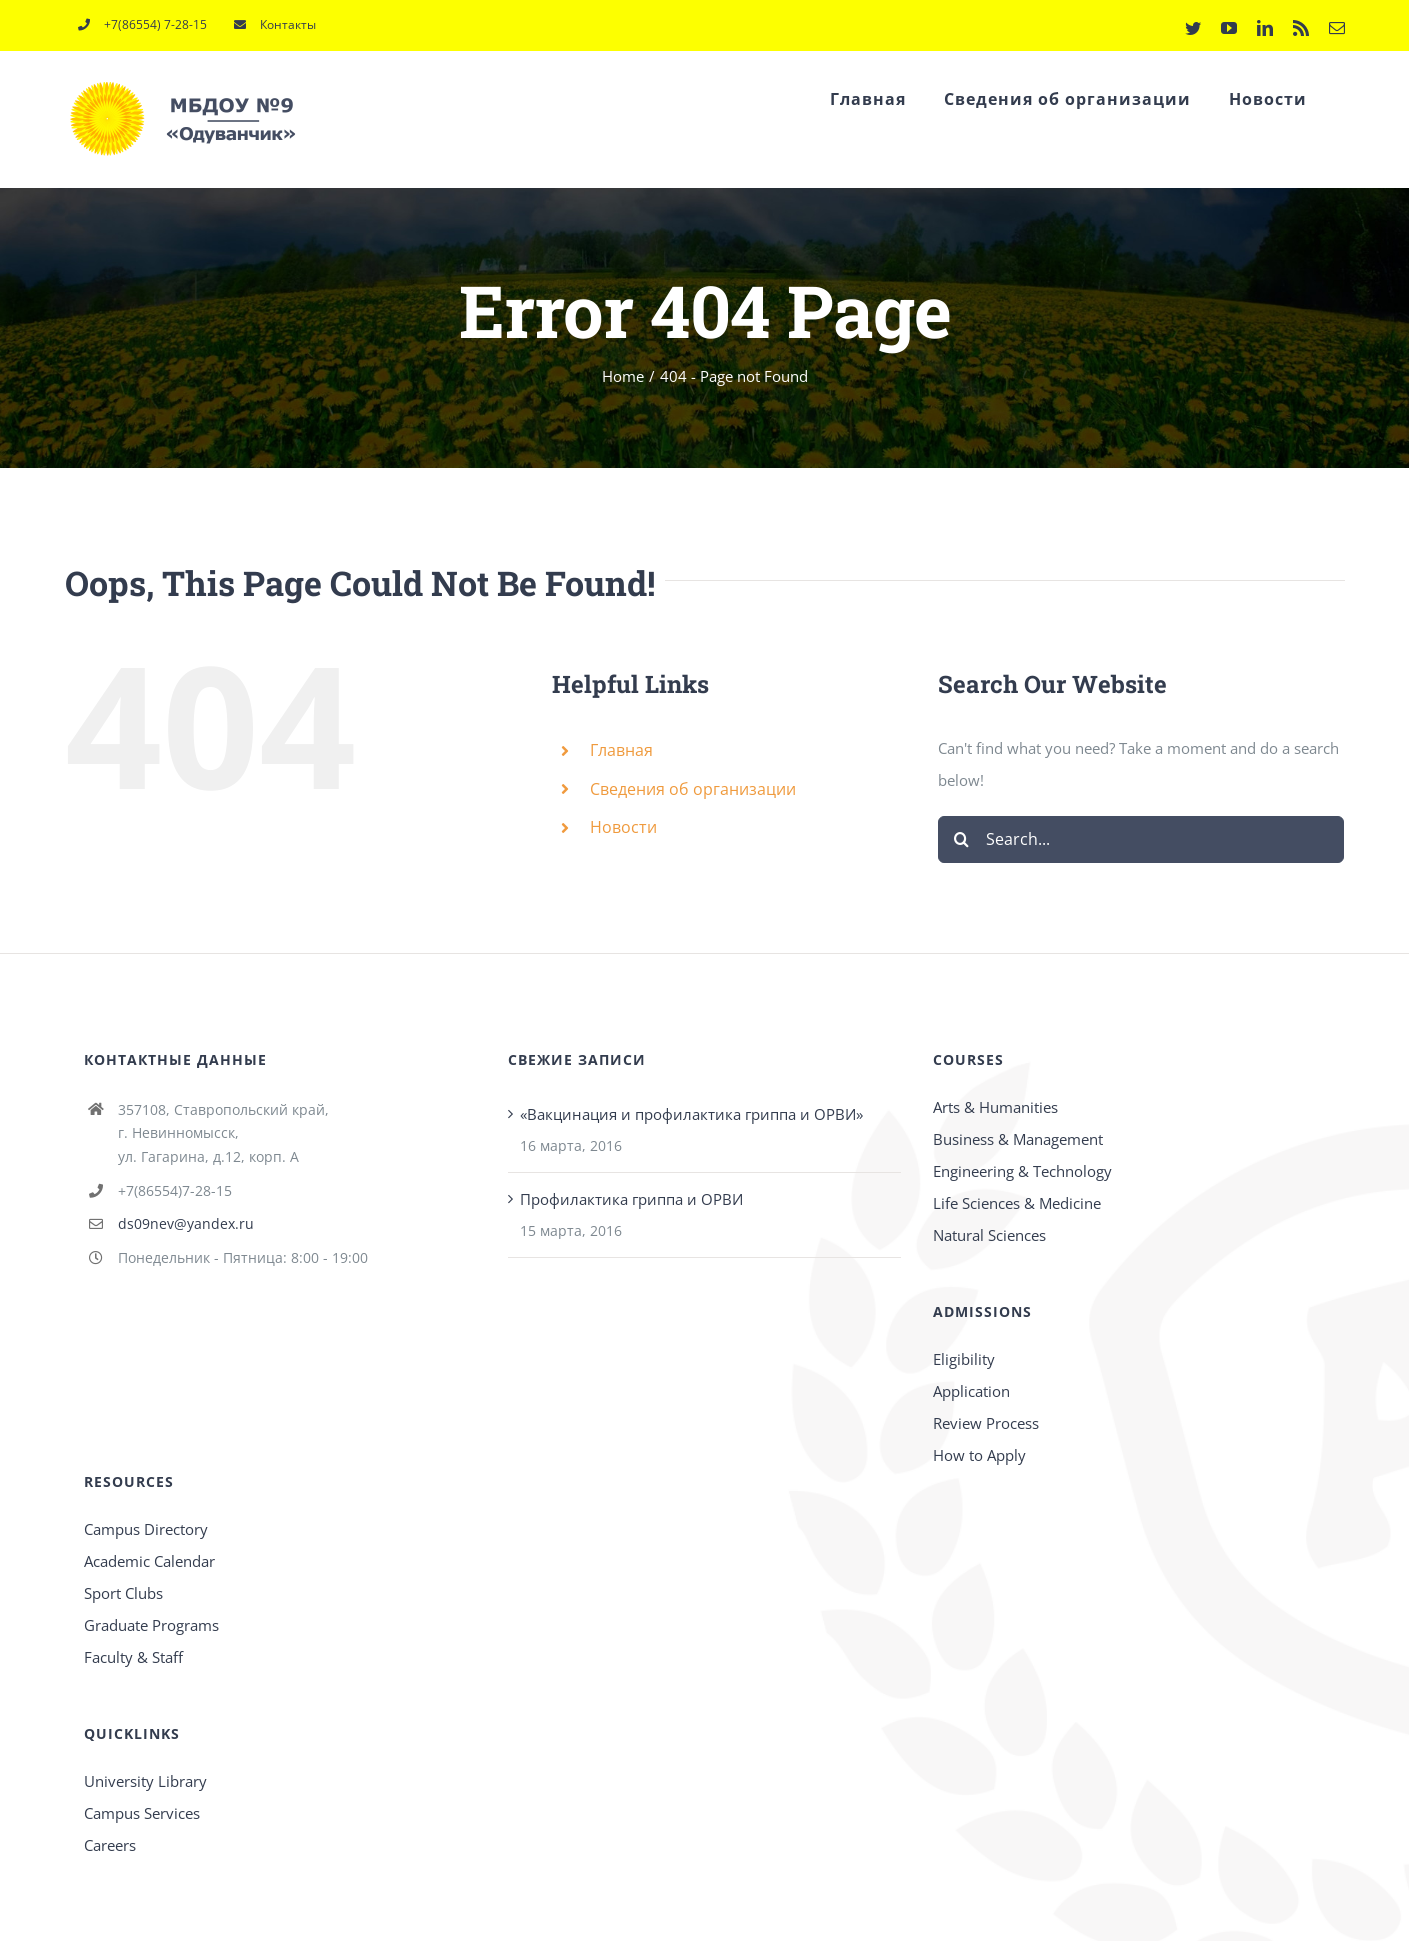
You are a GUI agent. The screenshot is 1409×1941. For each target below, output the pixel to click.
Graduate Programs (151, 1625)
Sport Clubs (123, 1593)
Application (971, 1391)
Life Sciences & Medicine (1017, 1203)
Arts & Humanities (995, 1107)
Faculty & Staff (133, 1657)
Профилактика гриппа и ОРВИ (631, 1199)
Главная (621, 750)
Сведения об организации (693, 789)
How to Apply (979, 1455)
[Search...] (1141, 839)
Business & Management (1018, 1139)
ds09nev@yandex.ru (186, 1223)
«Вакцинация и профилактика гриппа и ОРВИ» (691, 1114)
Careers (110, 1845)
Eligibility (964, 1359)
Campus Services (142, 1813)
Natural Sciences (989, 1235)
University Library (145, 1781)
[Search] (961, 839)
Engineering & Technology (1022, 1171)
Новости (623, 827)
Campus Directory (146, 1529)
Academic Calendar (149, 1561)
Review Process (986, 1423)
